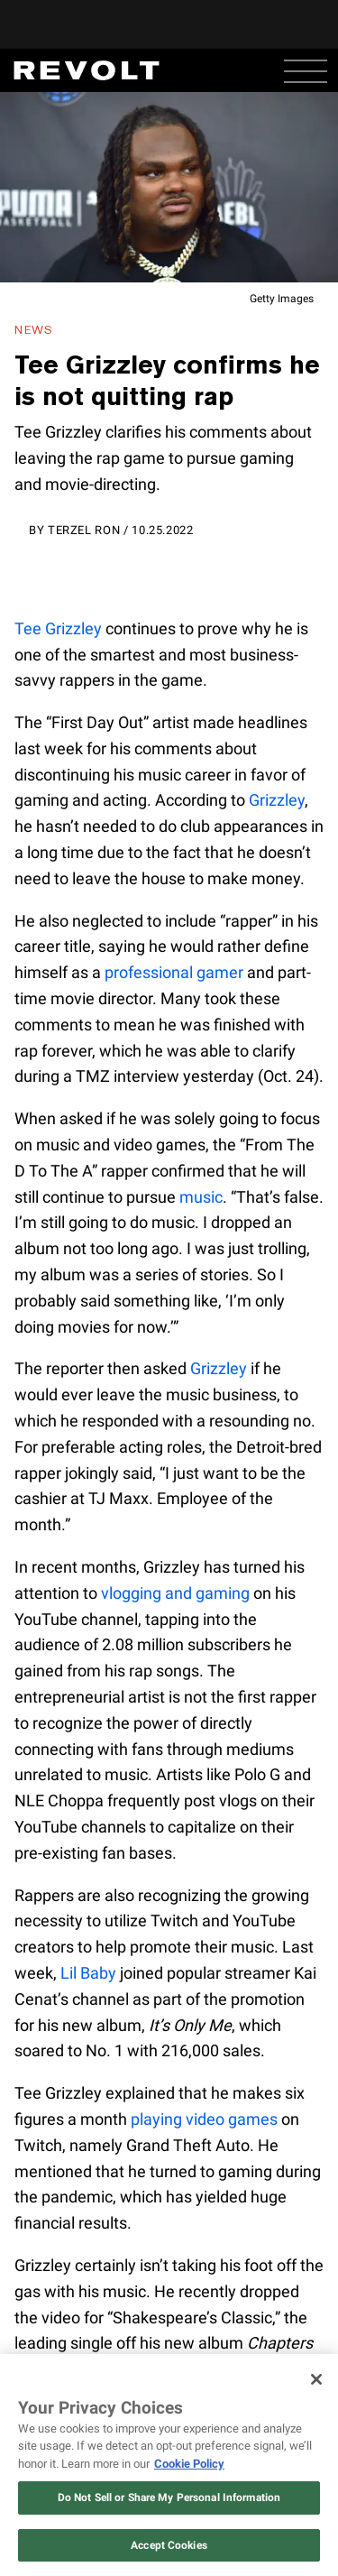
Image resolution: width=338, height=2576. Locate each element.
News (33, 329)
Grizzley (277, 799)
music (201, 1196)
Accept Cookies (169, 2545)
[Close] (316, 2379)
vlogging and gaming (175, 1592)
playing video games (204, 2119)
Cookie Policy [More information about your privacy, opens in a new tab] (189, 2463)
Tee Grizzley (58, 628)
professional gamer (174, 972)
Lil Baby (88, 1972)
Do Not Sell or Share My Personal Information (169, 2497)
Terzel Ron (84, 530)
